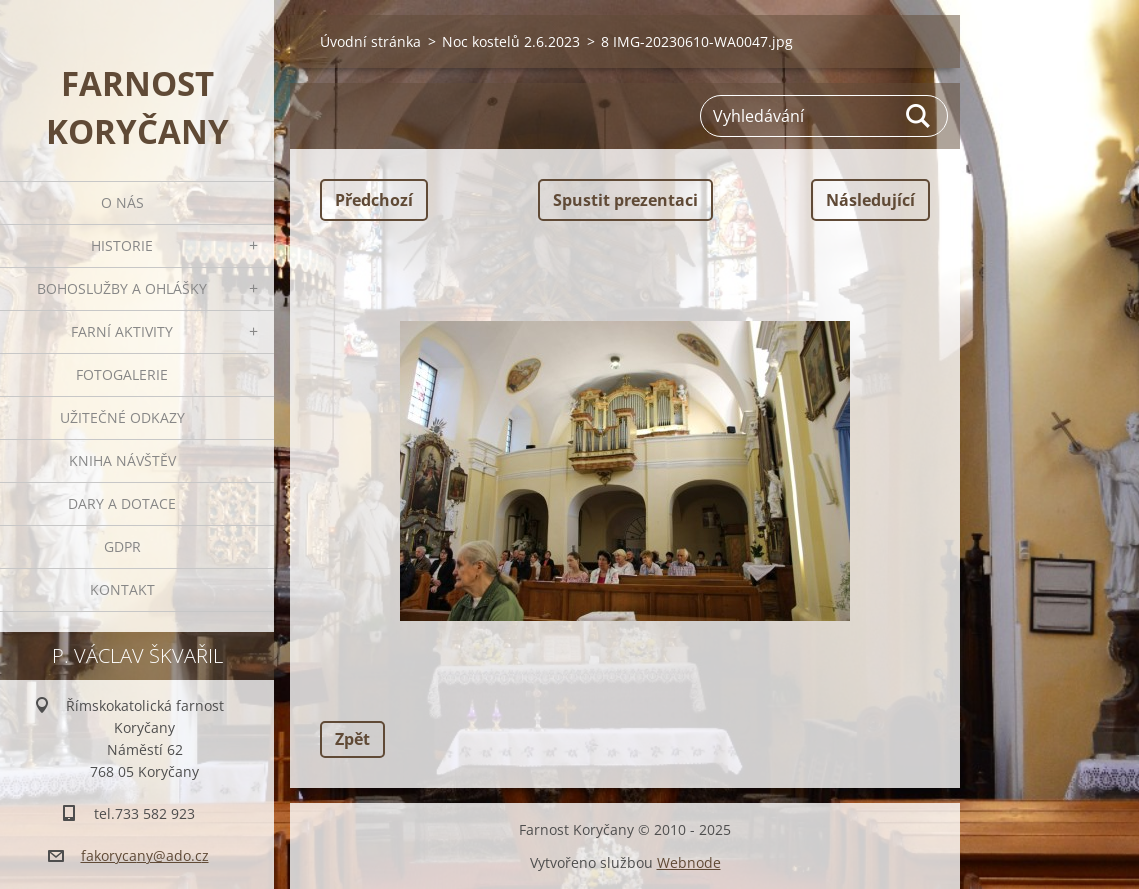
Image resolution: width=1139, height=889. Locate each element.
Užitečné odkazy (122, 417)
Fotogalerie (122, 374)
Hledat (919, 116)
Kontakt (122, 589)
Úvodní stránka (370, 41)
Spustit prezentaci (625, 200)
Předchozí (374, 200)
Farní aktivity (122, 331)
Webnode (689, 862)
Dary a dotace (122, 503)
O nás (122, 202)
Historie (122, 245)
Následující (870, 200)
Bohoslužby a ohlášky (122, 288)
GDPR (122, 546)
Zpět (352, 739)
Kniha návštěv (122, 460)
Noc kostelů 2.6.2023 (511, 41)
